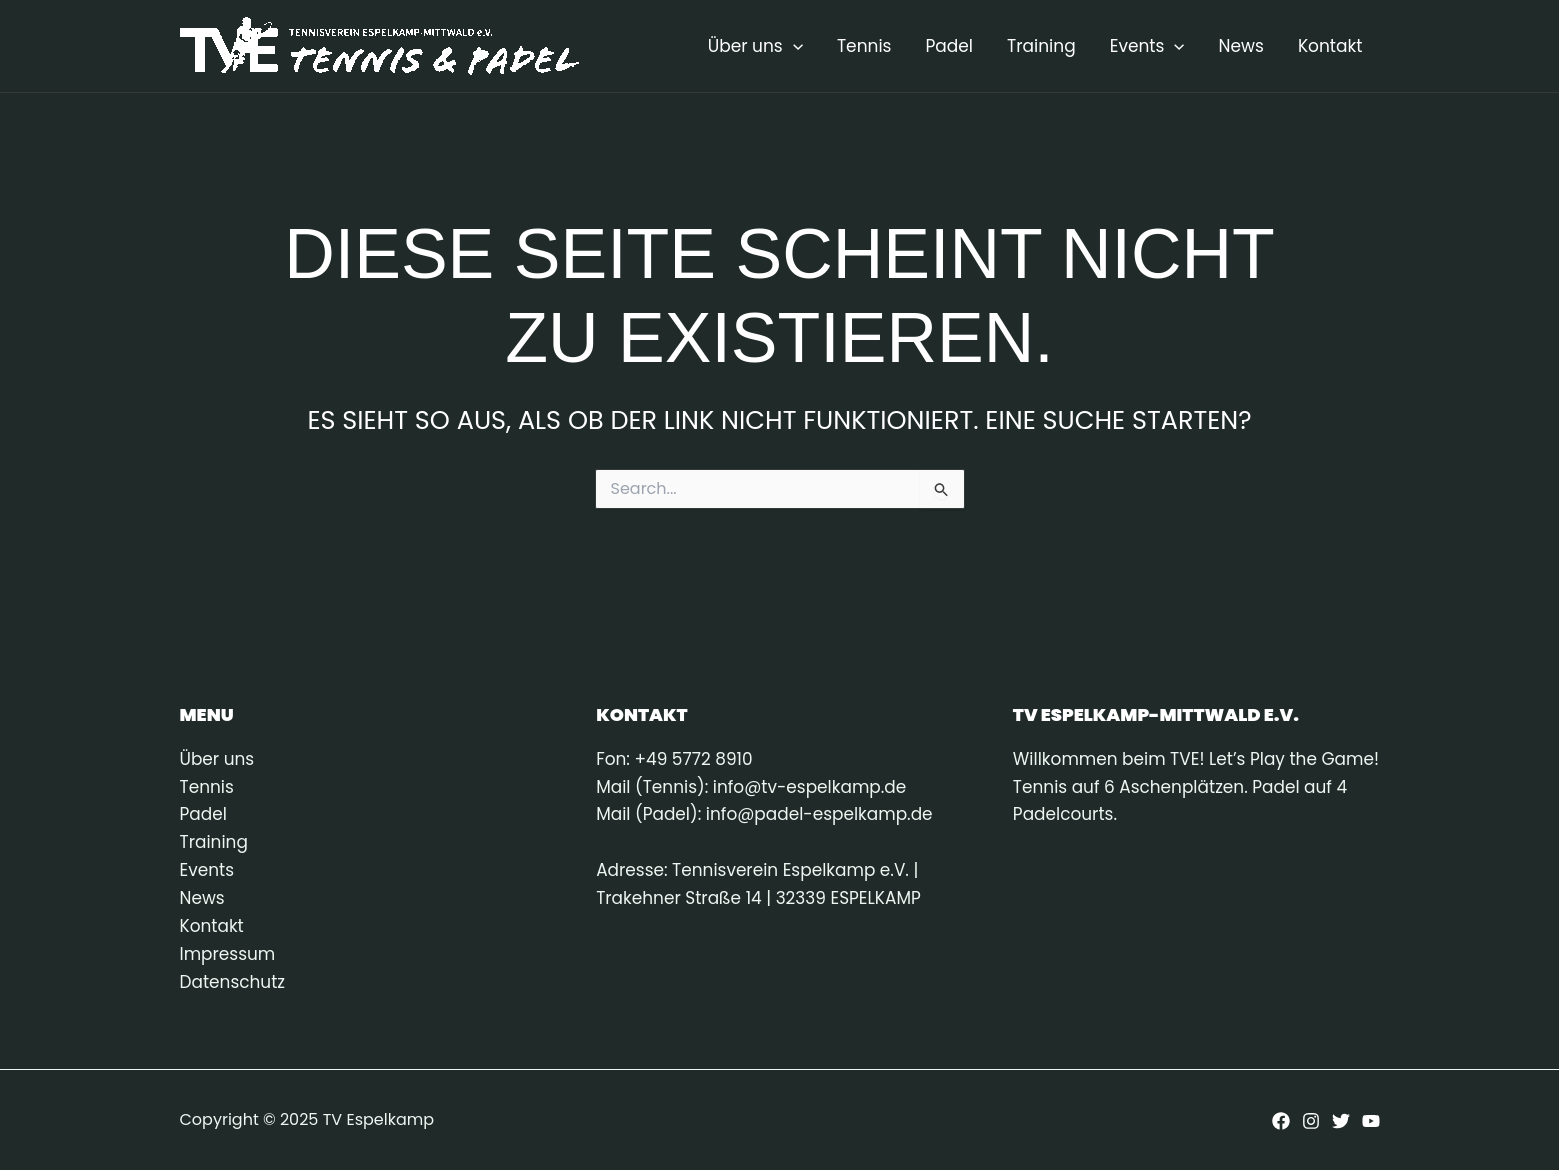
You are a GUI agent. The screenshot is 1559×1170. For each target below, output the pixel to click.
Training (1041, 46)
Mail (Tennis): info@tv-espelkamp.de (752, 787)
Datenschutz (233, 983)
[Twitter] (1341, 1122)
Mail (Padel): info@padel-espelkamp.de (765, 815)
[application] (793, 46)
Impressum (228, 955)
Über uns (755, 46)
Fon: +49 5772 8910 (674, 759)
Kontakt (1330, 46)
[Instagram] (1311, 1122)
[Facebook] (1281, 1122)
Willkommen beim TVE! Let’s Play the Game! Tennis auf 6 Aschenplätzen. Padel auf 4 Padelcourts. (1188, 787)
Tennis (864, 46)
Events (1147, 46)
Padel (949, 46)
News (1241, 46)
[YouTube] (1371, 1122)
